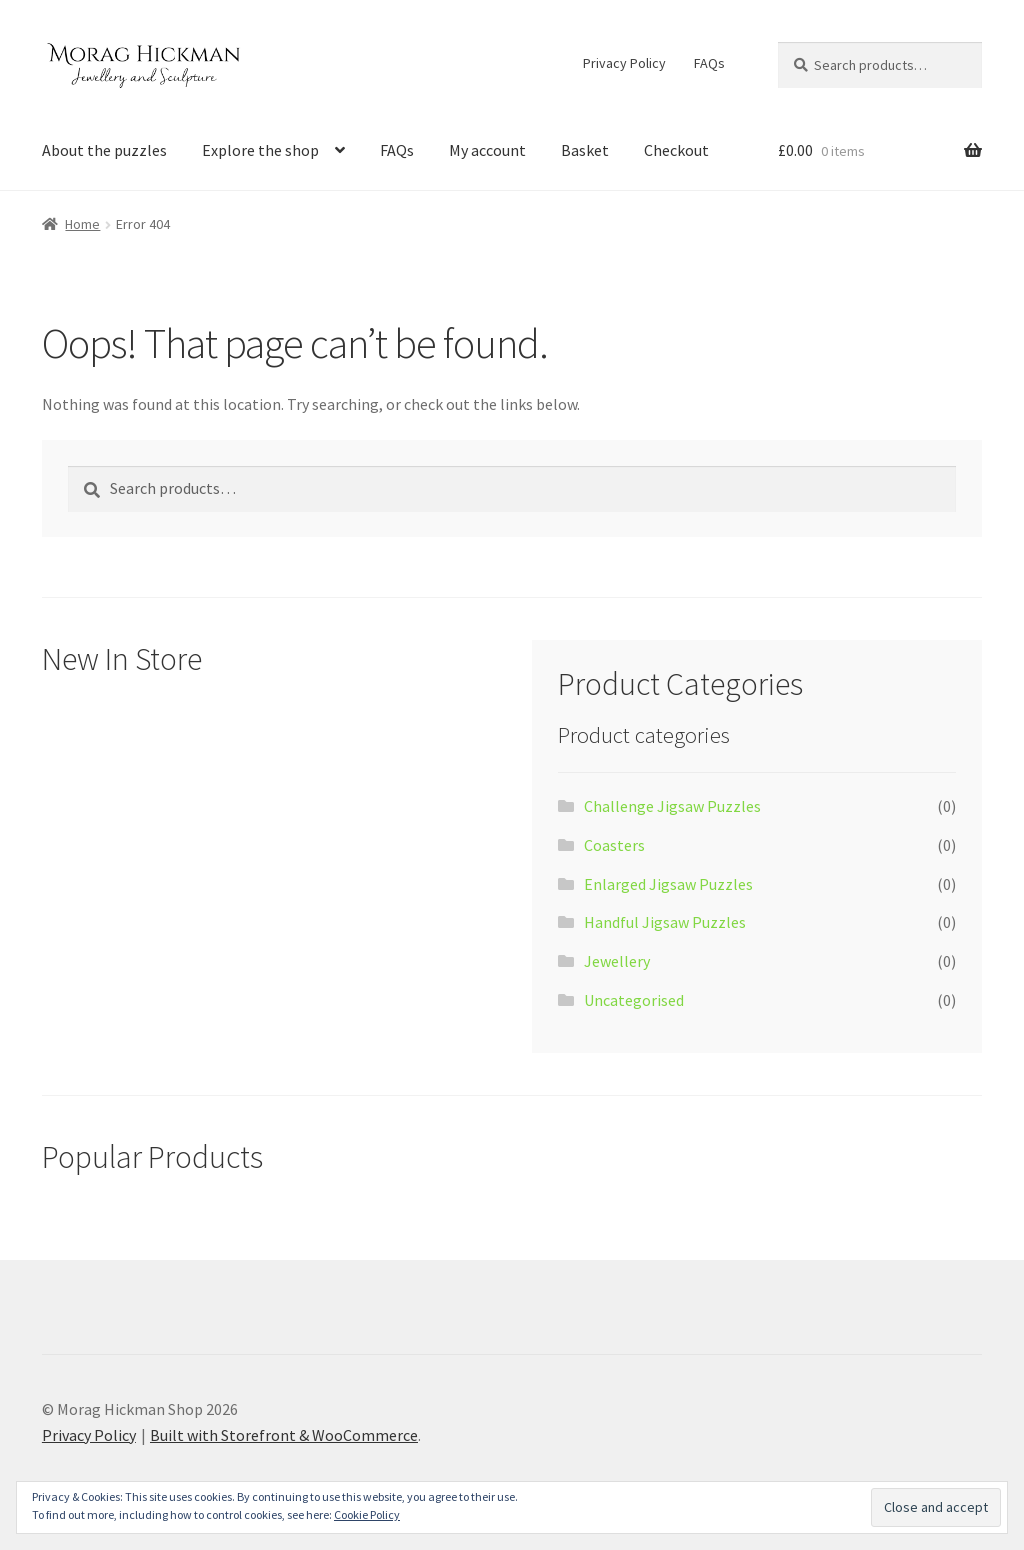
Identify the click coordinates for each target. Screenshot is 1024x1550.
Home (82, 224)
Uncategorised (634, 1000)
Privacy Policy (624, 63)
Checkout (676, 150)
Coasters (614, 845)
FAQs (709, 63)
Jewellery (617, 961)
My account (487, 150)
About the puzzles (104, 150)
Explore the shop (260, 150)
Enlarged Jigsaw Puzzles (668, 884)
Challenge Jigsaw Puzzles (672, 806)
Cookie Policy (367, 1514)
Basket (585, 150)
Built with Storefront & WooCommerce (284, 1435)
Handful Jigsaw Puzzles (665, 922)
